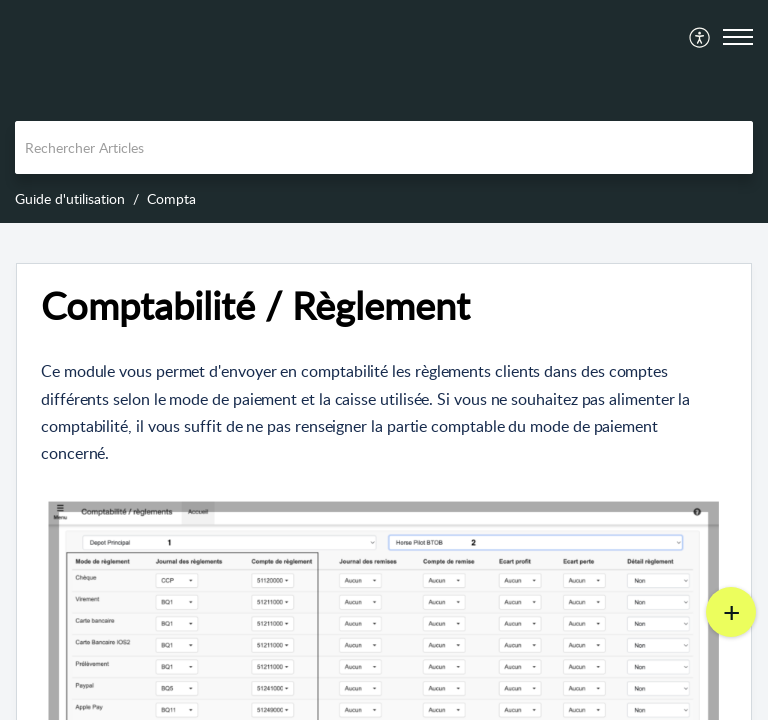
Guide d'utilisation (70, 198)
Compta (171, 198)
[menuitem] (700, 37)
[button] (700, 37)
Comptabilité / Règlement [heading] (255, 306)
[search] (384, 147)
